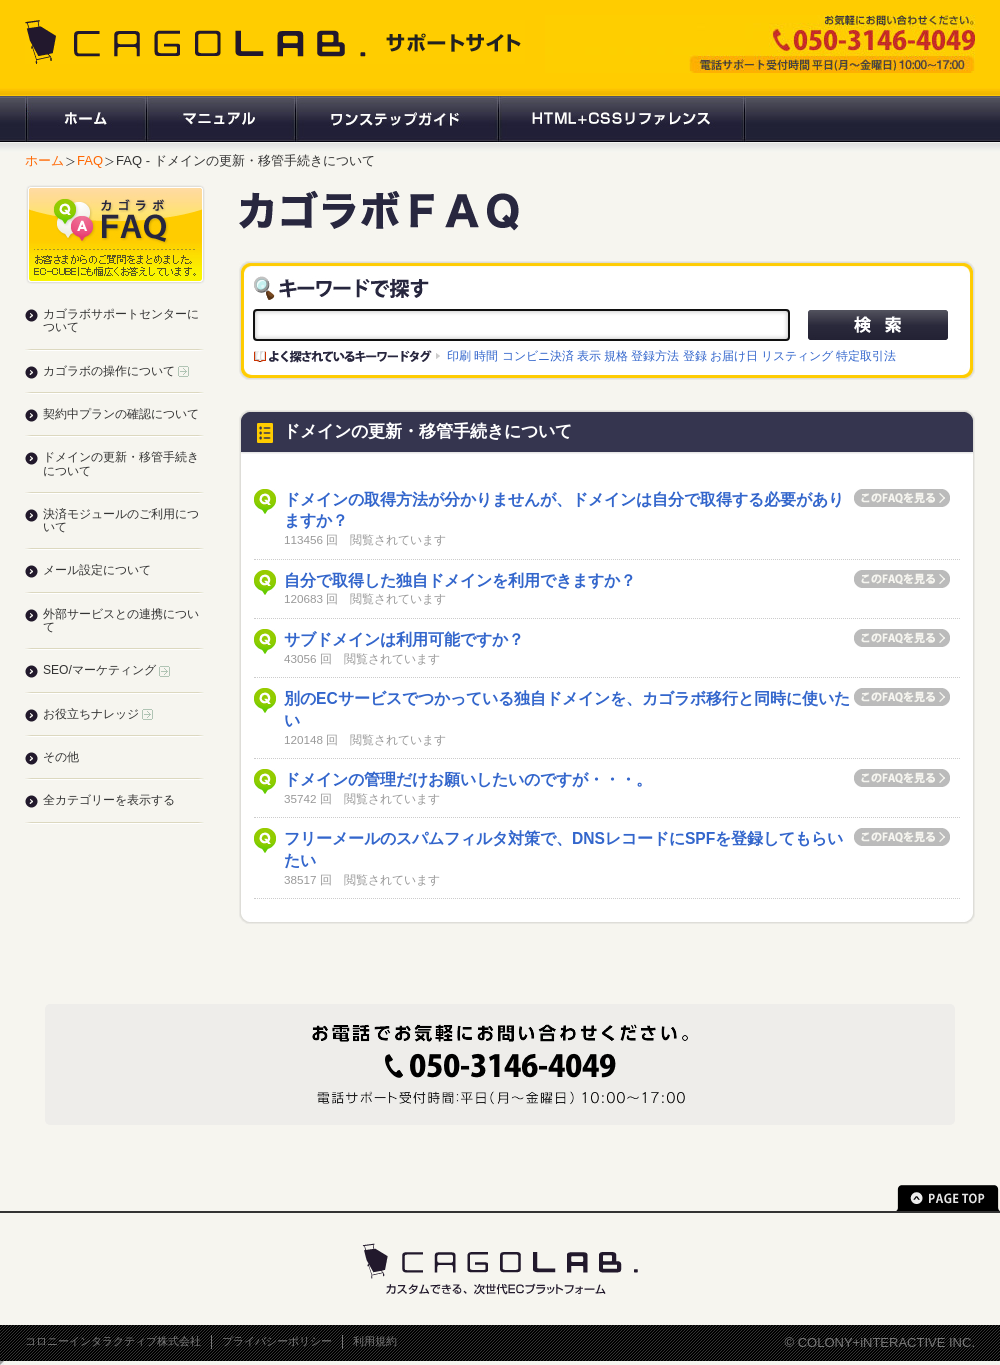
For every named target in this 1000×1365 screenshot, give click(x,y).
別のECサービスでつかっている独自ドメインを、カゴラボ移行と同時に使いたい (567, 709)
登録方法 (655, 355)
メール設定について (97, 570)
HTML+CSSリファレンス (621, 119)
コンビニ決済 (538, 355)
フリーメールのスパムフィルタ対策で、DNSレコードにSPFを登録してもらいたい (563, 849)
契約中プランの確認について (121, 414)
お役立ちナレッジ (98, 714)
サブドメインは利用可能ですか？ (404, 639)
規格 (616, 355)
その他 (61, 757)
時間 (486, 355)
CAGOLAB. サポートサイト (275, 42)
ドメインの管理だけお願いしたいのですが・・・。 (468, 779)
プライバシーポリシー (277, 1341)
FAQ (90, 160)
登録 (695, 355)
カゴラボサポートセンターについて (121, 320)
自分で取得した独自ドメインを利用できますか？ (460, 580)
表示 (589, 355)
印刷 (459, 355)
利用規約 (375, 1341)
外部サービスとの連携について (121, 620)
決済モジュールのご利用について (121, 520)
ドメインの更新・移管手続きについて (121, 463)
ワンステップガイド (395, 119)
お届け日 (734, 355)
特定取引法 (866, 355)
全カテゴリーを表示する (109, 800)
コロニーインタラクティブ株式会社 (113, 1341)
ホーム (85, 119)
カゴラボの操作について (116, 371)
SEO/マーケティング (106, 670)
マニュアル (219, 119)
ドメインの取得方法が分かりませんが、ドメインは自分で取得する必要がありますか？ (564, 510)
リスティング (797, 355)
